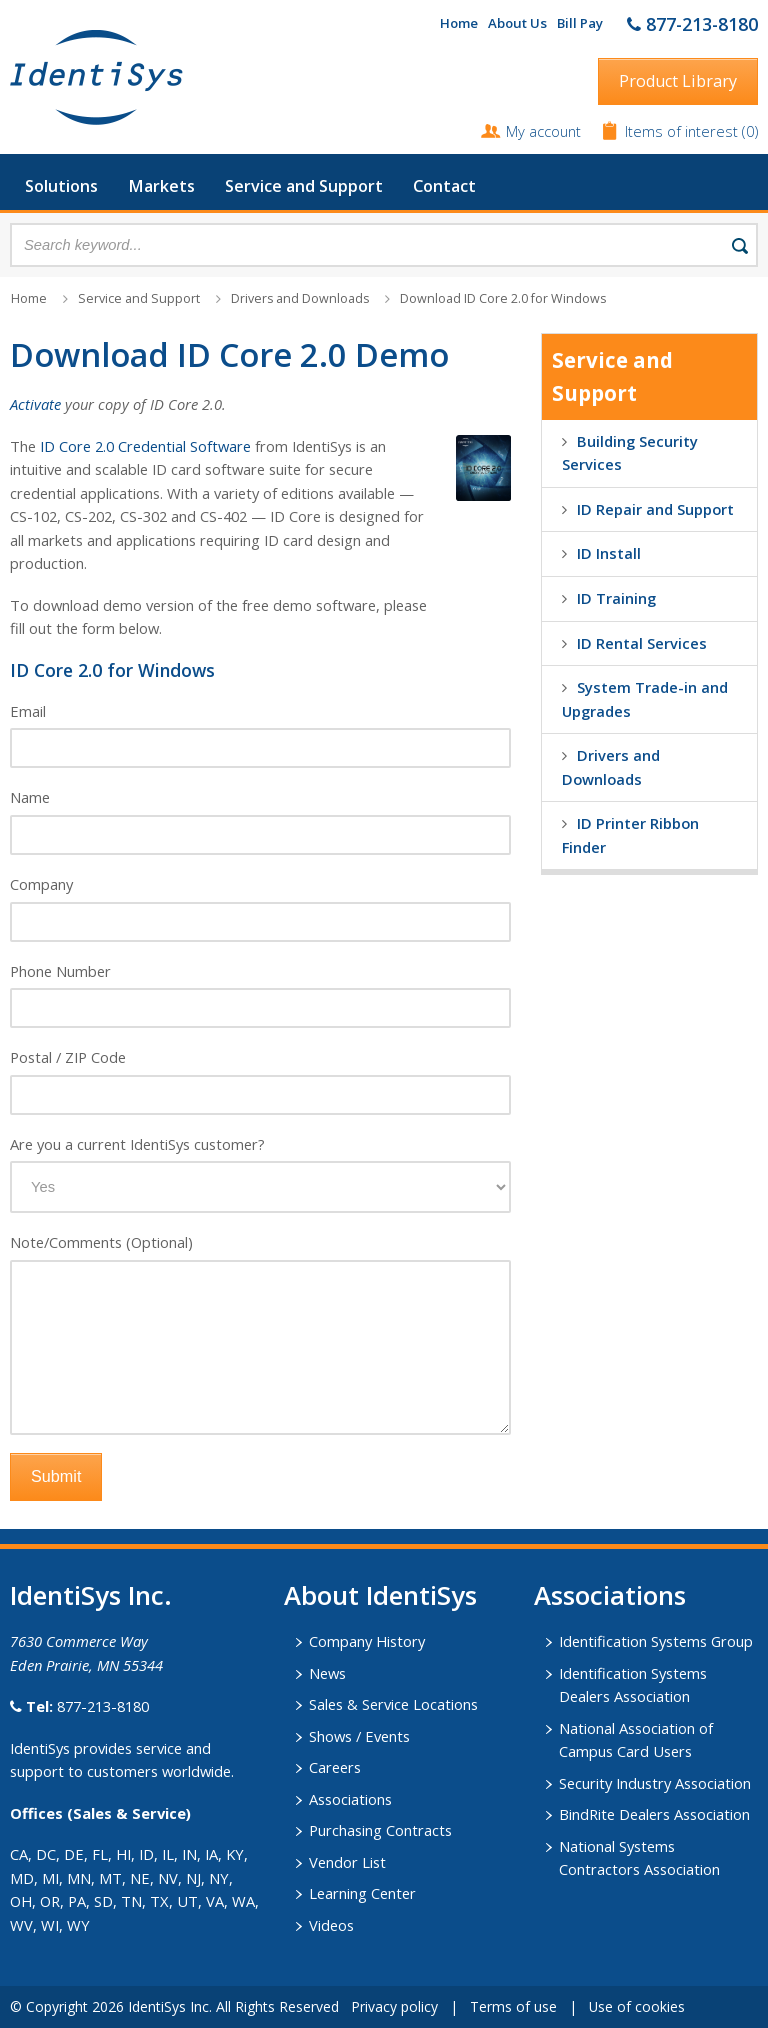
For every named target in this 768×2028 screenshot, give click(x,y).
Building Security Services (630, 453)
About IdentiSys (380, 1595)
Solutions (61, 186)
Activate (35, 404)
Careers (335, 1767)
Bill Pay (580, 23)
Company (41, 884)
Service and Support (304, 186)
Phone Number (60, 971)
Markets (161, 186)
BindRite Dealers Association (654, 1814)
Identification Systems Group (656, 1641)
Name (30, 797)
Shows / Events (359, 1736)
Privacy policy (394, 2006)
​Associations (610, 1595)
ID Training (616, 598)
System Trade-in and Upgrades (645, 699)
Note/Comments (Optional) (101, 1242)
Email (28, 711)
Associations (350, 1799)
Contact (444, 186)
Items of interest (683, 131)
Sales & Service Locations (393, 1704)
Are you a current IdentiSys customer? (137, 1144)
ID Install (609, 553)
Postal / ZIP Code (68, 1057)
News (327, 1673)
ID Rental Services (642, 643)
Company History (367, 1641)
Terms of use (513, 2006)
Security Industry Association (655, 1783)
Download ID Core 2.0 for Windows (503, 298)
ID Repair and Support (655, 509)
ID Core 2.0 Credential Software (145, 446)
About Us (517, 23)
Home (459, 23)
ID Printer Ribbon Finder (630, 835)
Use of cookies (637, 2006)
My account (543, 131)
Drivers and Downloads (300, 298)
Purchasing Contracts (380, 1830)
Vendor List (347, 1862)
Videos (331, 1925)
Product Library (678, 81)
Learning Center (362, 1893)
